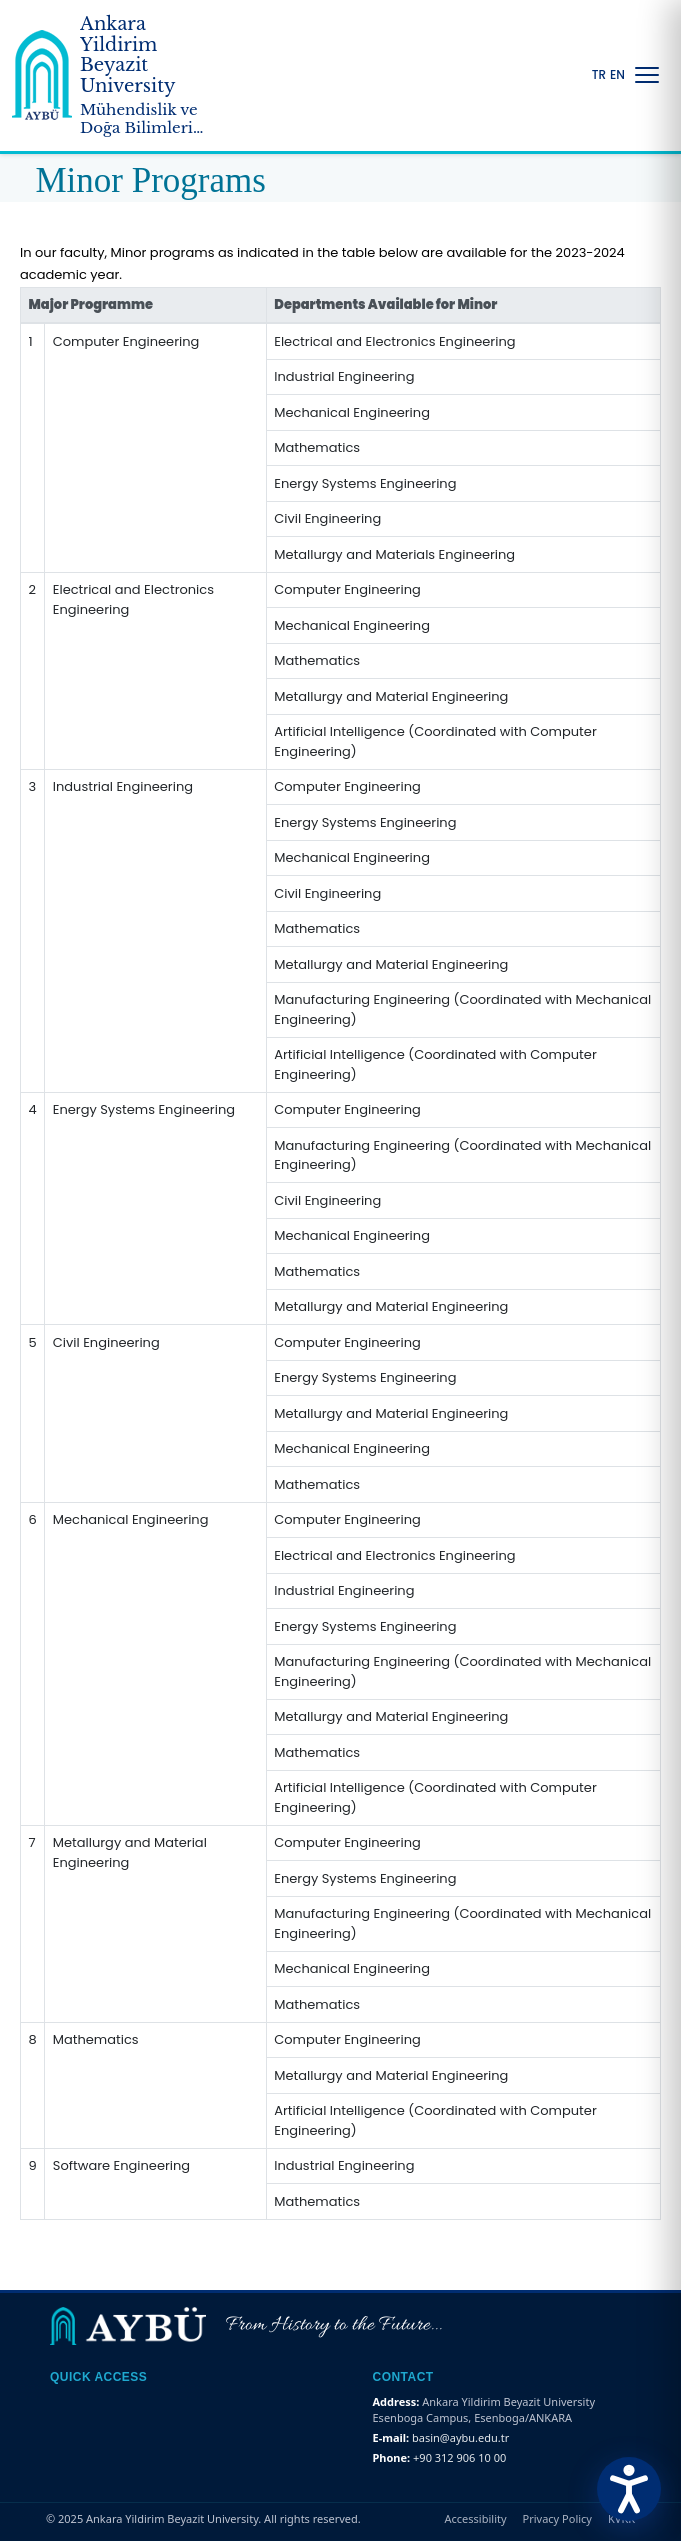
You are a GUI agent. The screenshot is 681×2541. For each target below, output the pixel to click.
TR (599, 75)
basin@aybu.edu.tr (460, 2437)
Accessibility (476, 2518)
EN (617, 75)
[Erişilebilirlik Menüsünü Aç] (629, 2489)
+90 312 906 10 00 (459, 2457)
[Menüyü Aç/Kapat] (647, 75)
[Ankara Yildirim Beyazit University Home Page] (116, 75)
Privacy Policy (557, 2518)
